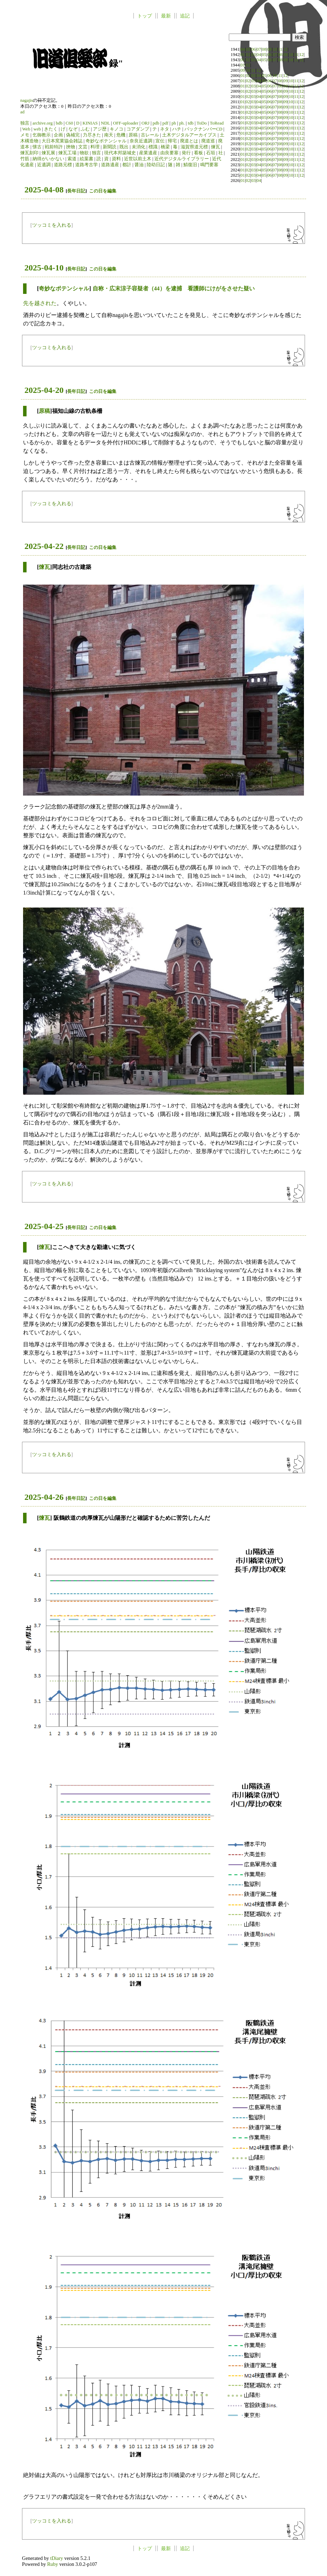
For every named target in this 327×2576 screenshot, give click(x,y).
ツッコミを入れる (51, 225)
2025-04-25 (44, 1226)
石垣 (210, 152)
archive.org (42, 123)
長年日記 (76, 190)
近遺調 (44, 164)
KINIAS (89, 123)
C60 (69, 123)
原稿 (133, 135)
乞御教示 (41, 135)
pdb (156, 123)
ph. (182, 123)
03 (253, 54)
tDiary (56, 2558)
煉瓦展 (48, 152)
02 (248, 54)
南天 (108, 135)
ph (174, 123)
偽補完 (73, 135)
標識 (153, 146)
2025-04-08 (44, 189)
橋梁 (165, 146)
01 (242, 54)
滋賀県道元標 (194, 146)
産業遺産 (148, 152)
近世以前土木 (137, 158)
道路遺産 (110, 164)
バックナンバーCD (203, 129)
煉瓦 (215, 146)
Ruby (52, 2564)
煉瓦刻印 (29, 152)
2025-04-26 (44, 1497)
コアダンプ (137, 129)
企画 (58, 135)
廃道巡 (208, 141)
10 (274, 49)
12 (285, 49)
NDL (105, 123)
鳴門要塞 (209, 164)
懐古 (37, 146)
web (37, 129)
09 (269, 49)
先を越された (40, 303)
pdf (165, 123)
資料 (116, 158)
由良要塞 (169, 152)
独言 (24, 123)
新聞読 (109, 146)
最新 (166, 16)
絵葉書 (86, 158)
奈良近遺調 (141, 141)
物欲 (84, 152)
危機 (120, 135)
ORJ (145, 123)
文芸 (82, 146)
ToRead (217, 123)
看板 (198, 152)
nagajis (26, 100)
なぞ (73, 129)
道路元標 (63, 164)
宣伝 (160, 141)
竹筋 (24, 158)
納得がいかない (48, 158)
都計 (126, 164)
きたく (51, 129)
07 (258, 49)
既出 (124, 146)
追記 (185, 16)
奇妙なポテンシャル (106, 141)
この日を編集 (102, 190)
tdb (191, 123)
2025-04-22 (44, 546)
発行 (186, 152)
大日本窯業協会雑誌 (62, 141)
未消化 (138, 146)
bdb (59, 123)
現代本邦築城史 (120, 152)
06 (253, 49)
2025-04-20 (44, 390)
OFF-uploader (125, 123)
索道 (72, 158)
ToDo (202, 123)
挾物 (70, 146)
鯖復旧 (190, 164)
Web (26, 129)
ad (22, 112)
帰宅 (172, 141)
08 (264, 49)
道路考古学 (86, 164)
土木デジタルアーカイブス (189, 135)
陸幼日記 (156, 164)
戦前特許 (54, 146)
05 (248, 49)
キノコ (116, 129)
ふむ (85, 129)
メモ (24, 135)
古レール (150, 135)
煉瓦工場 (67, 152)
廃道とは (189, 141)
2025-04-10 (44, 267)
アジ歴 (100, 129)
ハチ (176, 129)
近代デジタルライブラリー (181, 158)
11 (280, 49)
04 (242, 49)
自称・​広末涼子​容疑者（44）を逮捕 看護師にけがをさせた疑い (174, 288)
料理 (95, 146)
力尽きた (92, 135)
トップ (144, 16)
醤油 (139, 164)
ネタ (164, 129)
